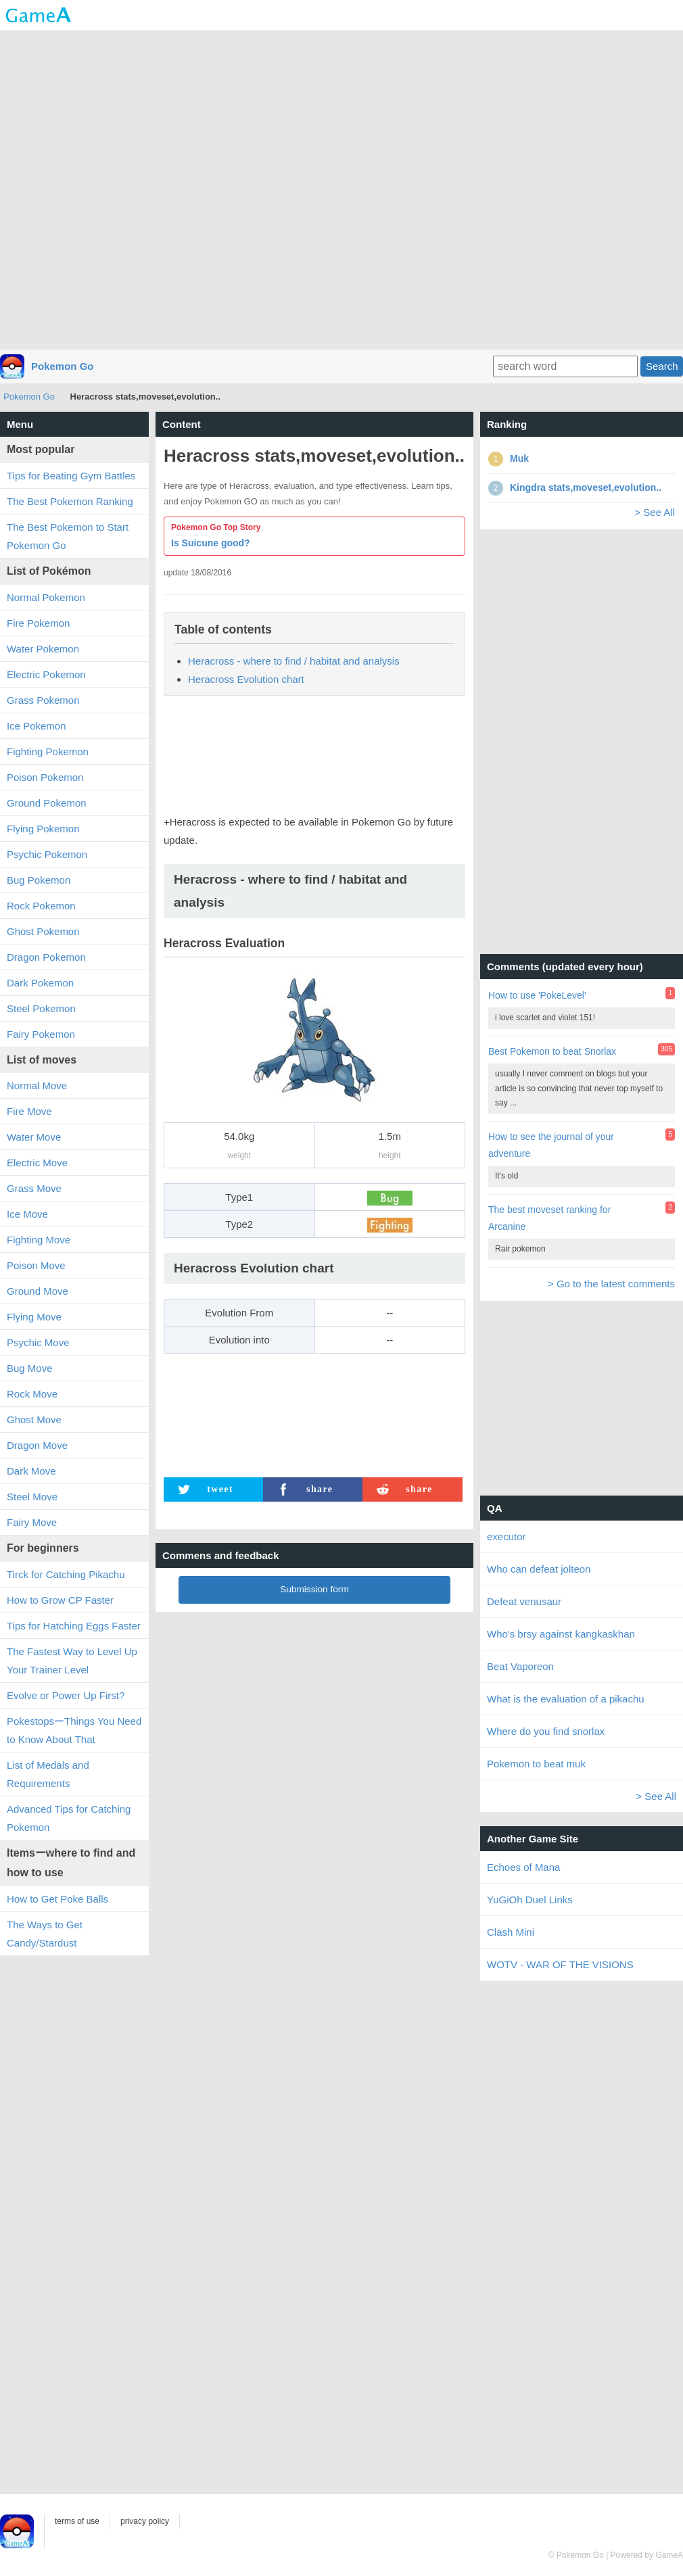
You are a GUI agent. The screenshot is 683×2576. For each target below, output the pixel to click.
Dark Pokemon (40, 982)
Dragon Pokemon (46, 957)
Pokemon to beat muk (536, 1763)
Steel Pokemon (41, 1008)
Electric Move (37, 1162)
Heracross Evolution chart (246, 679)
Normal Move (37, 1085)
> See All (654, 512)
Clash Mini (510, 1932)
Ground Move (37, 1291)
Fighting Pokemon (48, 751)
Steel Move (32, 1496)
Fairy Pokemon (41, 1034)
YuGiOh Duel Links (530, 1899)
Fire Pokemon (38, 623)
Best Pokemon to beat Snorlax (552, 1051)
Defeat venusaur (524, 1601)
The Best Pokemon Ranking (70, 501)
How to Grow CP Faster (60, 1600)
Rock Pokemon (41, 905)
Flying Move (34, 1316)
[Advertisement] (342, 189)
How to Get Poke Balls (57, 1899)
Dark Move (31, 1471)
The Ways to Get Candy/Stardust (45, 1934)
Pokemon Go (62, 366)
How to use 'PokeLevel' (537, 995)
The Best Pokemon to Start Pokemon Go (67, 536)
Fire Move (29, 1111)
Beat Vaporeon (520, 1666)
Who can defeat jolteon (538, 1569)
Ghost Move (34, 1419)
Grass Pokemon (43, 700)
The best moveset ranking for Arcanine (549, 1218)
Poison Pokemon (45, 777)
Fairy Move (32, 1522)
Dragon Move (37, 1445)
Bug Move (30, 1368)
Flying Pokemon (43, 828)
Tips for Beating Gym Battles (71, 475)
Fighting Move (38, 1239)
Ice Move (27, 1214)
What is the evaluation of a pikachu (565, 1698)
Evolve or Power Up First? (65, 1695)
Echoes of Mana (523, 1867)
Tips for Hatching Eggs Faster (74, 1625)
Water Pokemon (43, 648)
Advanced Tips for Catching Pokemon (69, 1818)
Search (662, 366)
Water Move (34, 1137)
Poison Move (36, 1265)
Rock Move (32, 1394)
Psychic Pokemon (47, 854)
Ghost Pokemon (43, 931)
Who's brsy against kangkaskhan (561, 1634)
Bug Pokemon (38, 880)
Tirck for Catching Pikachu (66, 1574)
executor (506, 1536)
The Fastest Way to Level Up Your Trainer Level (72, 1660)
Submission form (314, 1589)
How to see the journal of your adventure (551, 1145)
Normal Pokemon (46, 597)
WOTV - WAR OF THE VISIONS (560, 1964)
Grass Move (34, 1188)
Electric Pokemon (46, 674)
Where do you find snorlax (546, 1731)
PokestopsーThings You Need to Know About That (74, 1730)
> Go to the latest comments (611, 1283)
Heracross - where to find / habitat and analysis (294, 661)
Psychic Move (38, 1342)
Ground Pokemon (47, 803)
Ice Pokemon (36, 726)
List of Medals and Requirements (48, 1774)
